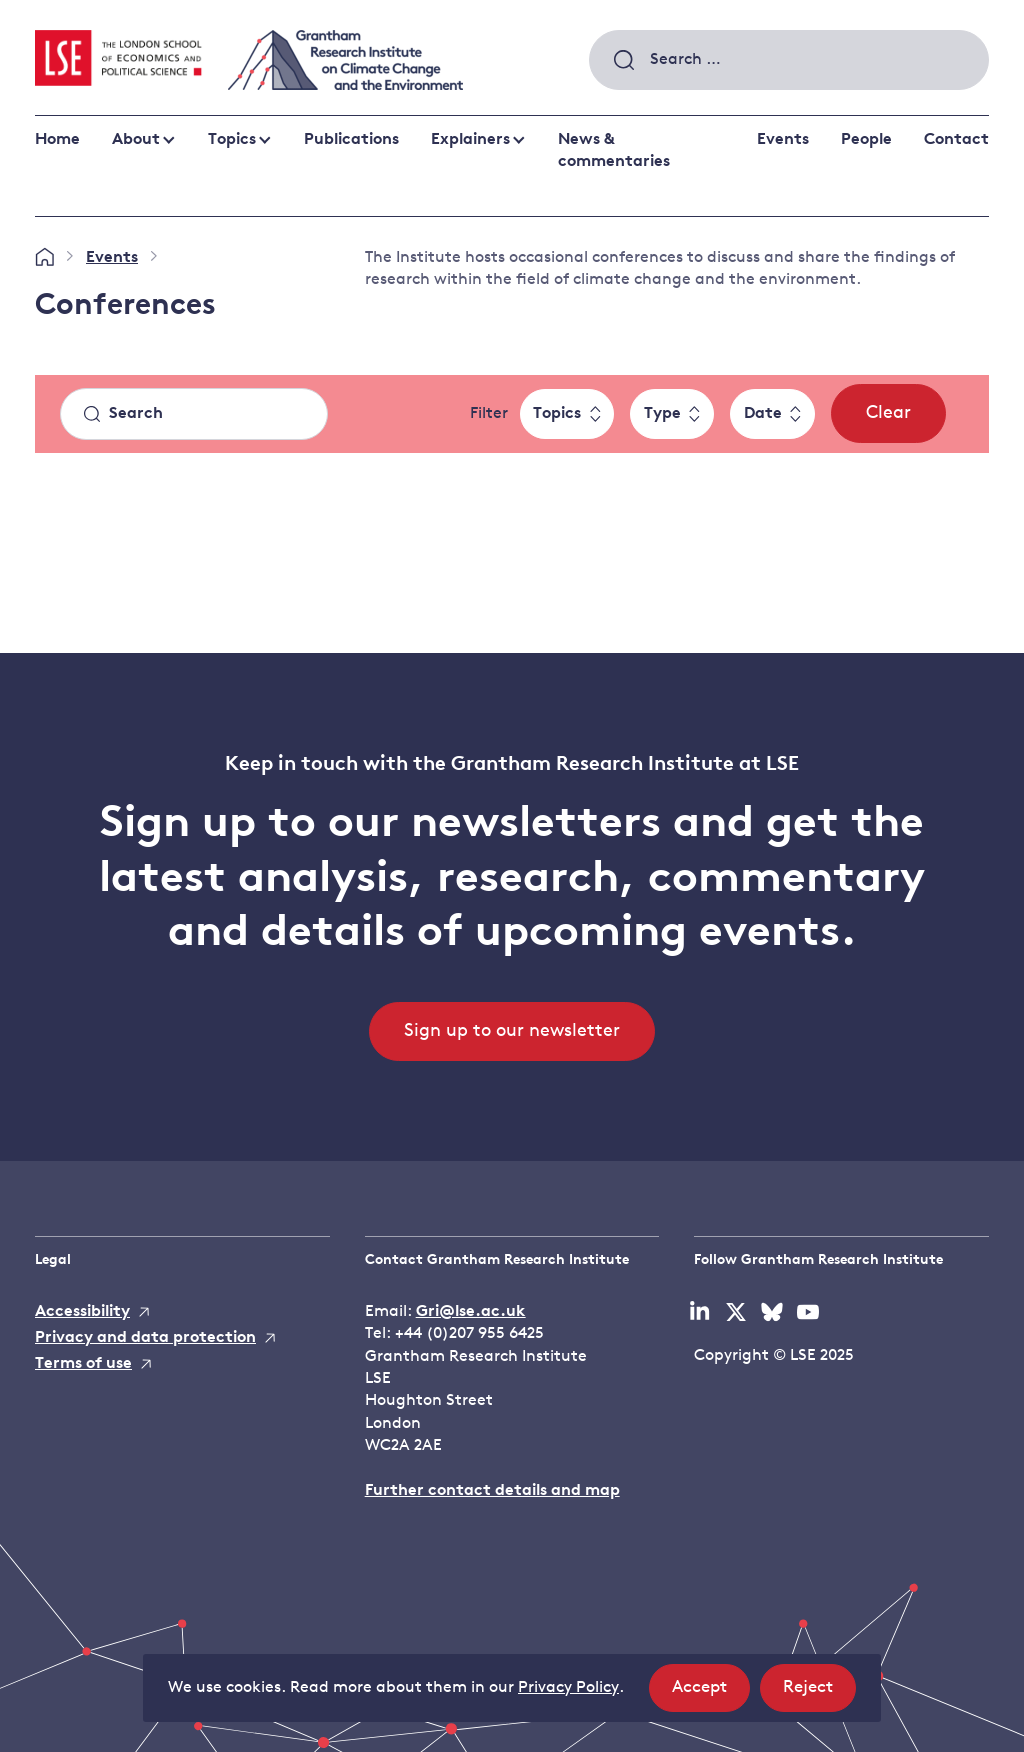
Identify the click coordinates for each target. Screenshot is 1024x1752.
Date (763, 414)
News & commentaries (614, 151)
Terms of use (83, 1364)
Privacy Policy (568, 1688)
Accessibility (82, 1312)
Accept (711, 1693)
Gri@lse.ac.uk (471, 1312)
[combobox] (789, 60)
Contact (956, 140)
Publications (351, 140)
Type (662, 414)
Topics (232, 140)
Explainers (470, 140)
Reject (819, 1693)
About (136, 140)
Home (57, 140)
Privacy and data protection (145, 1338)
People (866, 140)
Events (783, 140)
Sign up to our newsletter (512, 1031)
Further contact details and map (492, 1491)
